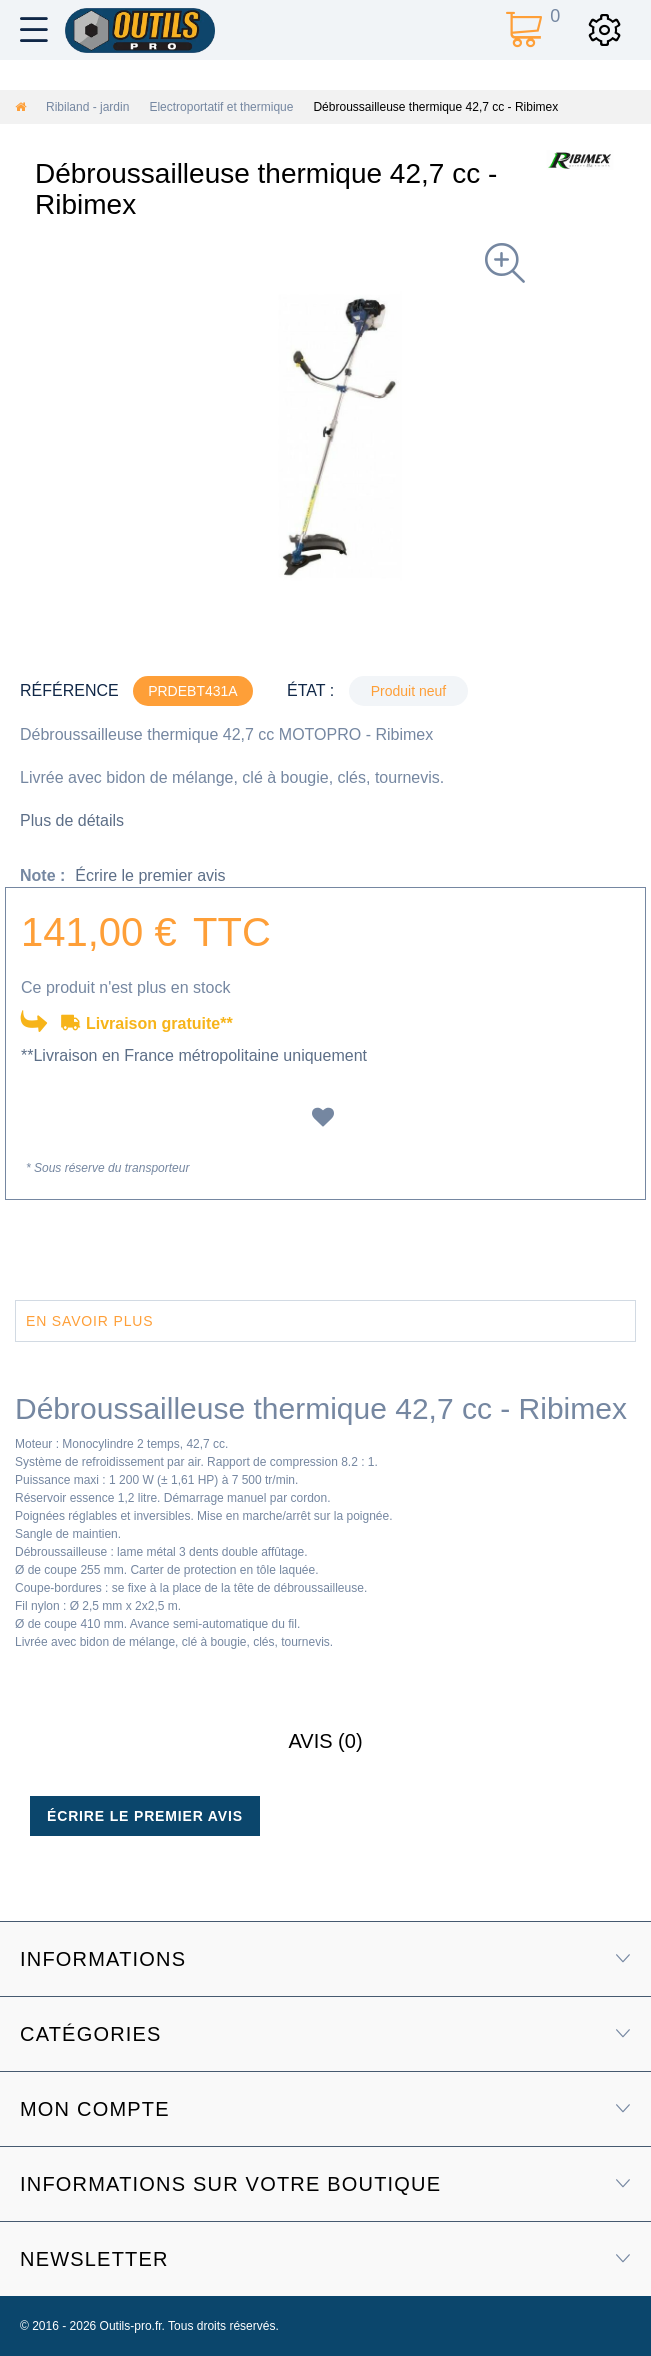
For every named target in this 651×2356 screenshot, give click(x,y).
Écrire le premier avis (150, 875)
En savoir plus (89, 1321)
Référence (69, 690)
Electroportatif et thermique (221, 107)
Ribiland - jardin (87, 107)
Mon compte (95, 2109)
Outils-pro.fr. (132, 2326)
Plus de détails (72, 820)
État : (310, 690)
